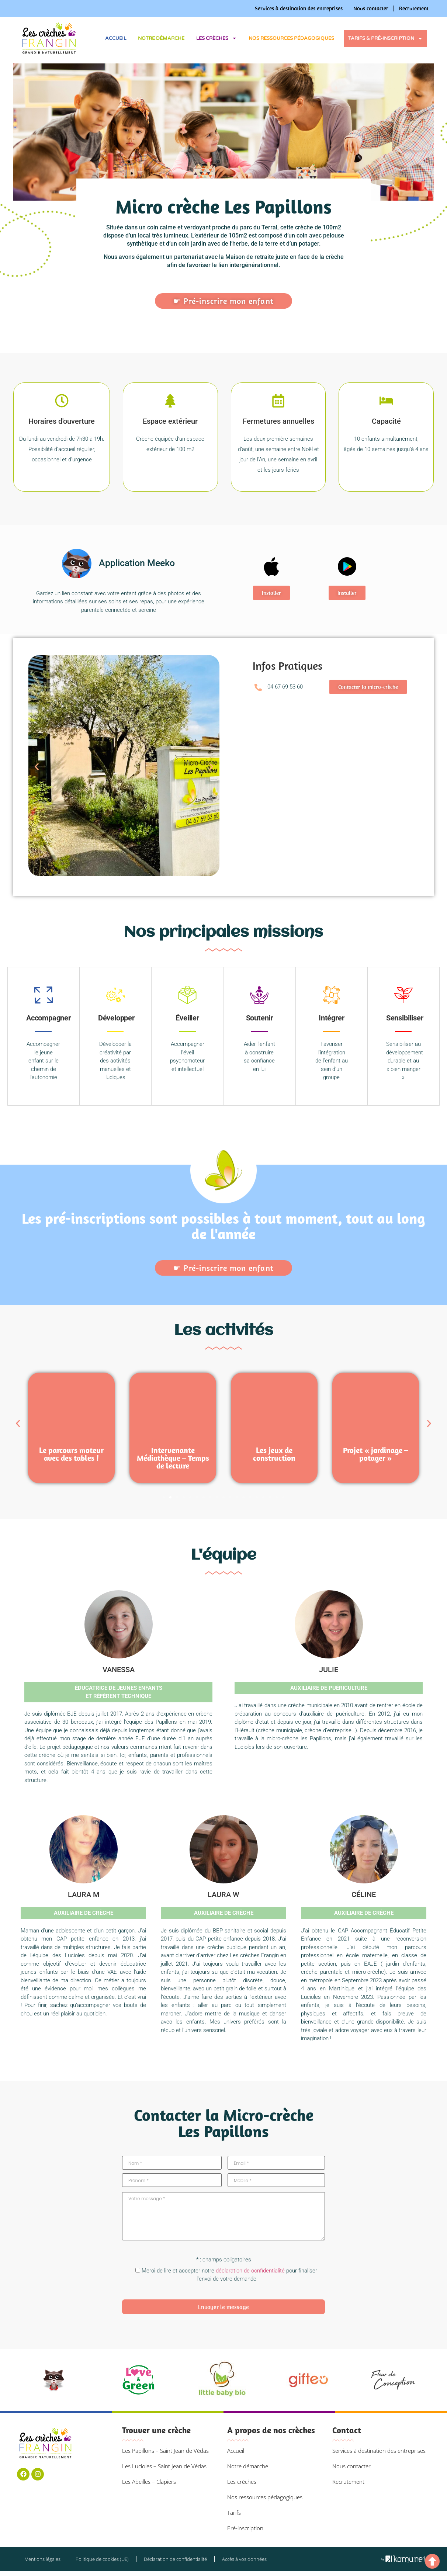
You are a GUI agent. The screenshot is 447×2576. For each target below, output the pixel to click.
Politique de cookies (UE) (102, 2559)
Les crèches (216, 38)
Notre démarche (161, 38)
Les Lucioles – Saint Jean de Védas (164, 2466)
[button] (36, 767)
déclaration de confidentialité (250, 2270)
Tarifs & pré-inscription (385, 38)
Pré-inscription (245, 2528)
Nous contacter (370, 8)
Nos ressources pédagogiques (291, 38)
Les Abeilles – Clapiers (149, 2481)
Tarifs (234, 2512)
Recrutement (414, 8)
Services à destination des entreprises (299, 8)
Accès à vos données (244, 2559)
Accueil (115, 38)
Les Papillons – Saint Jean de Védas (165, 2450)
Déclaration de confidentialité (175, 2559)
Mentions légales (42, 2559)
